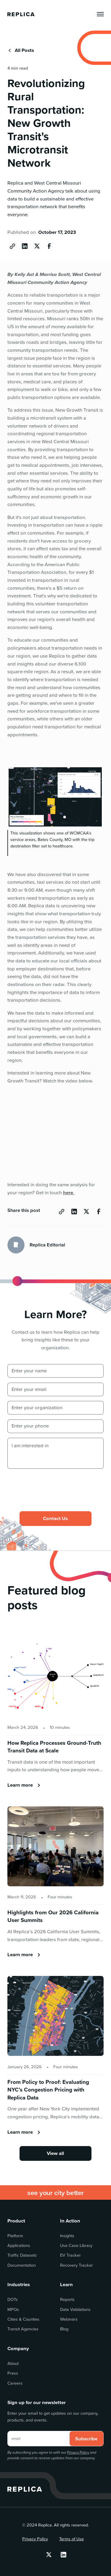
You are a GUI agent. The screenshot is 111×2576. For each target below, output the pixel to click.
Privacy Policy (78, 2452)
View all (55, 2153)
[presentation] (52, 1484)
